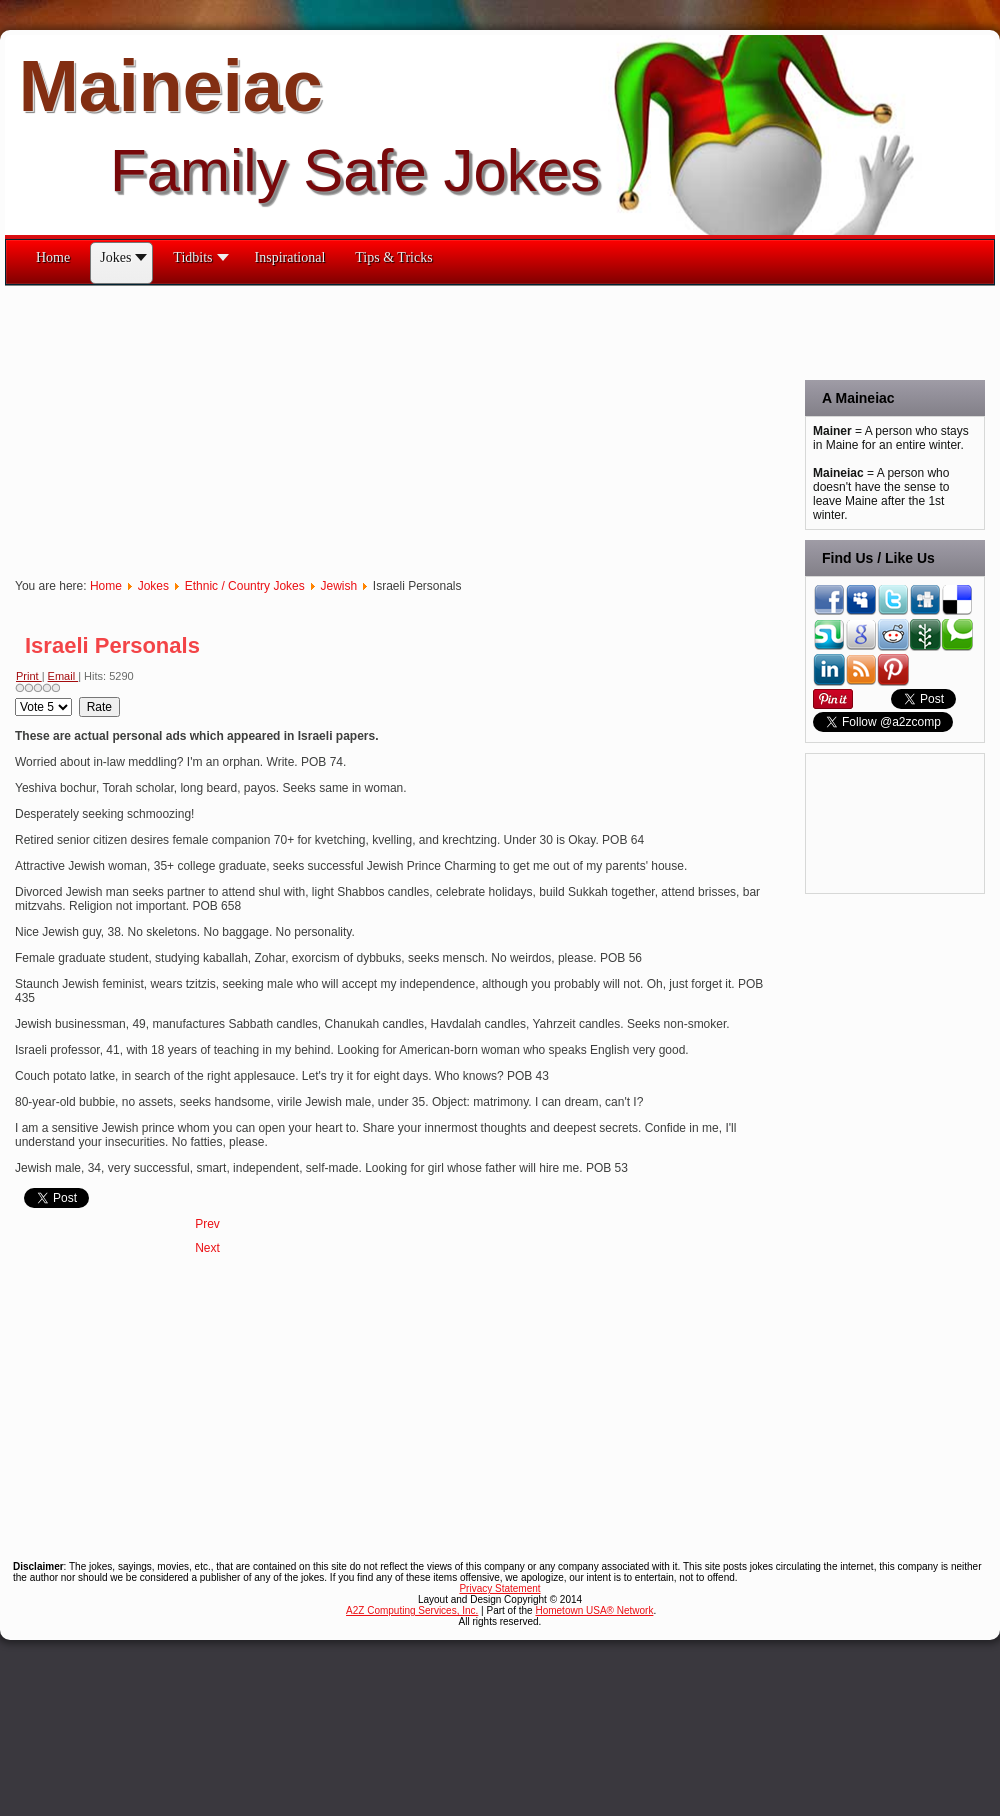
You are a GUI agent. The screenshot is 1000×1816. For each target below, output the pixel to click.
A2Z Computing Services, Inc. (412, 1610)
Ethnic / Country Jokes (245, 586)
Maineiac (171, 86)
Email (63, 676)
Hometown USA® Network (594, 1610)
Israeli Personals (112, 645)
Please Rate (15, 697)
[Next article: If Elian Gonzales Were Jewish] (207, 1248)
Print (29, 676)
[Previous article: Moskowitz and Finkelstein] (207, 1224)
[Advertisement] (249, 426)
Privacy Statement (499, 1588)
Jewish (338, 586)
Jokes (153, 586)
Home (106, 586)
